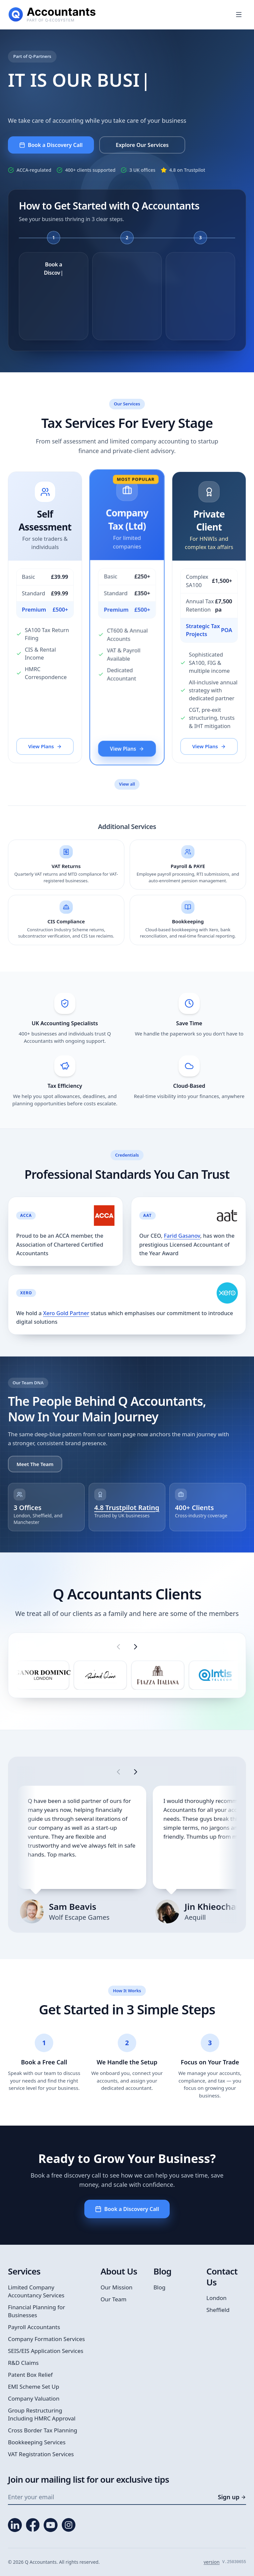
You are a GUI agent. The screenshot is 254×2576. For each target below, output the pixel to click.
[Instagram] (68, 2525)
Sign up (232, 2497)
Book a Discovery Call (127, 2209)
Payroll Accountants (34, 2327)
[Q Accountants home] (52, 14)
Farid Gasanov (182, 1235)
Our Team (114, 2299)
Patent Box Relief (30, 2374)
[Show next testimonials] (136, 1772)
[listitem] (42, 1675)
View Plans (45, 746)
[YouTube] (51, 2525)
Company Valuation (34, 2398)
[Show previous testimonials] (118, 1772)
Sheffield (218, 2310)
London (216, 2298)
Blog (159, 2287)
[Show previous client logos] (118, 1647)
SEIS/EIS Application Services (45, 2351)
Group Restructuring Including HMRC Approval (41, 2414)
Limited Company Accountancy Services (36, 2291)
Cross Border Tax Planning (42, 2430)
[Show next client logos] (136, 1647)
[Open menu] (239, 14)
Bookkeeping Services (36, 2442)
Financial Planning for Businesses (36, 2311)
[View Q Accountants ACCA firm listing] (104, 1215)
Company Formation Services (46, 2339)
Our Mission (117, 2287)
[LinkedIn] (15, 2525)
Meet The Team (35, 1464)
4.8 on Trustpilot (187, 170)
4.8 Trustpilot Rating (126, 1507)
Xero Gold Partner (66, 1313)
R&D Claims (23, 2363)
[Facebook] (33, 2525)
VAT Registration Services (41, 2454)
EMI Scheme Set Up (33, 2386)
